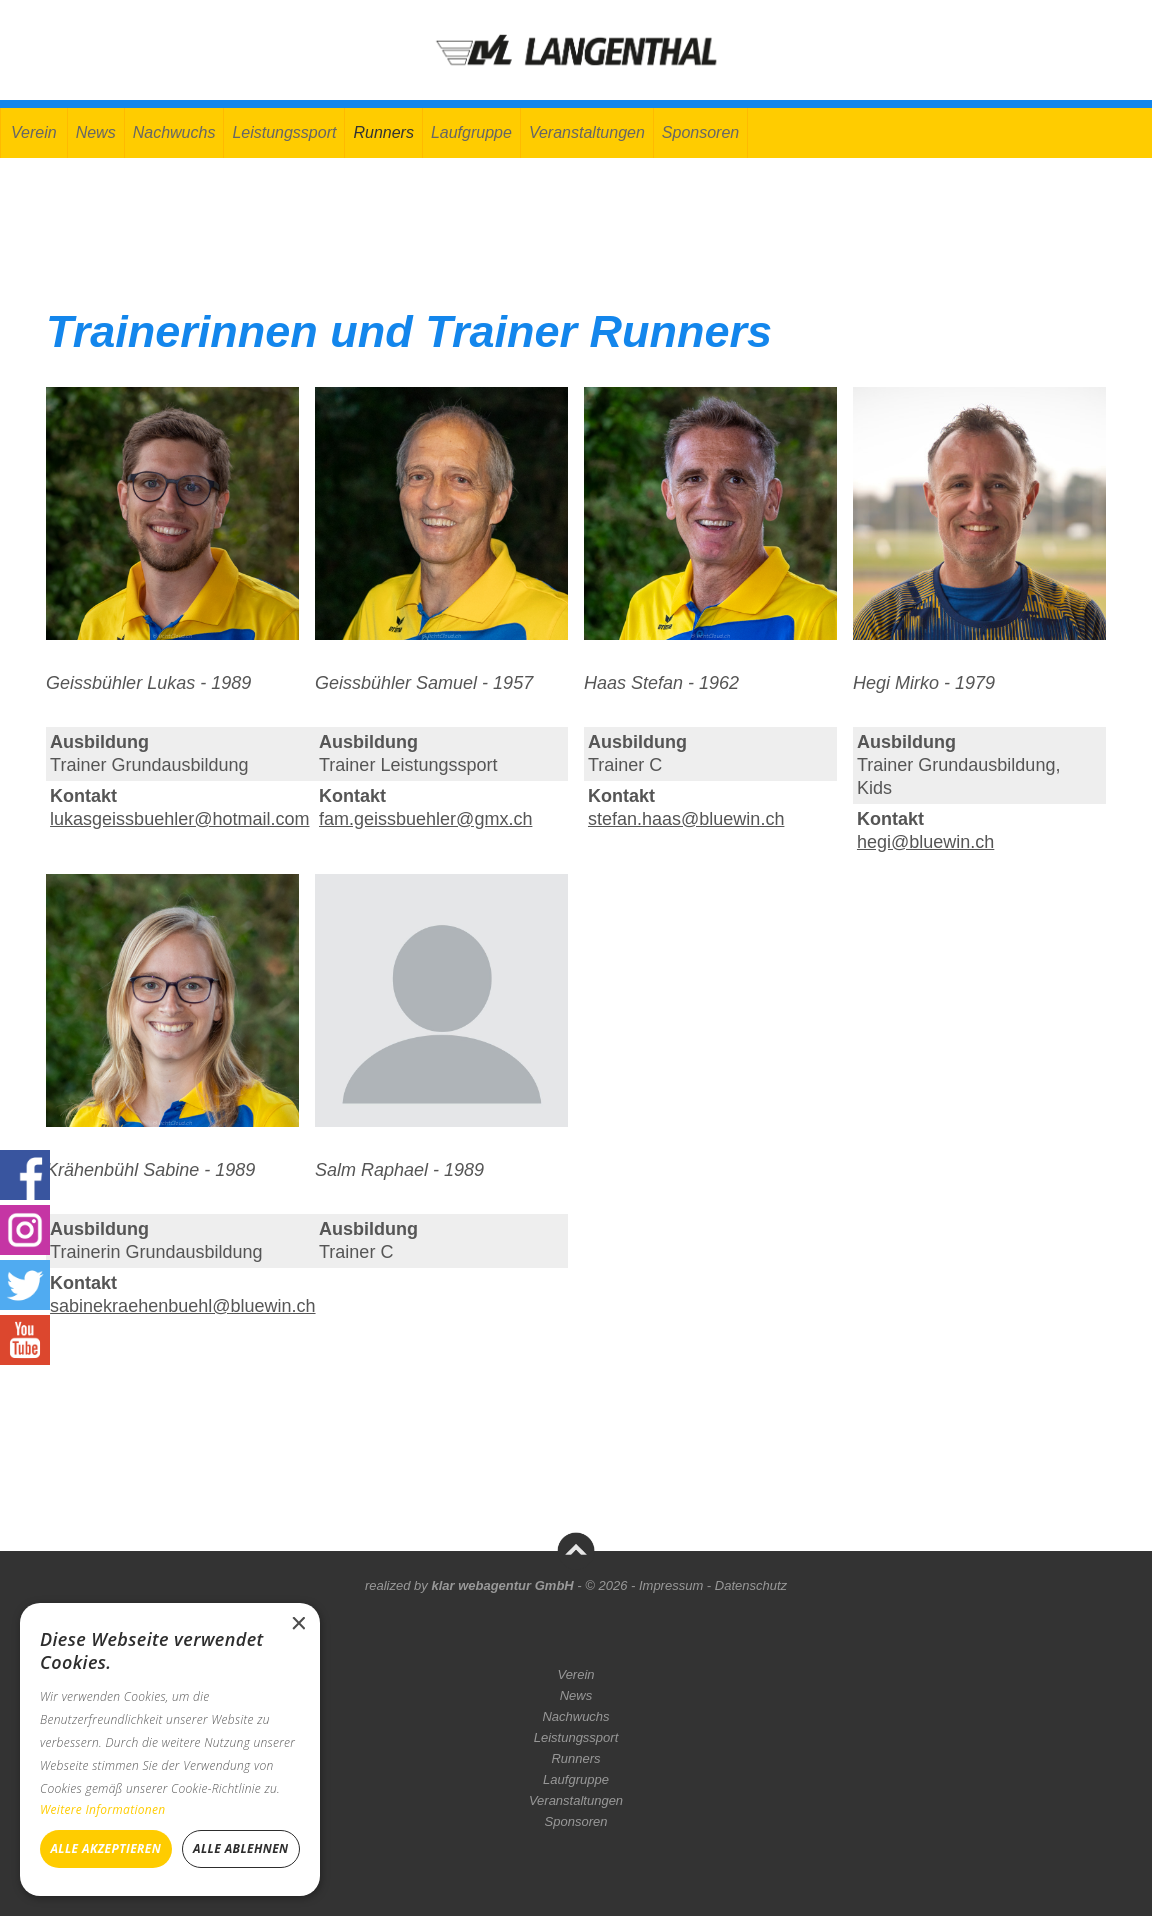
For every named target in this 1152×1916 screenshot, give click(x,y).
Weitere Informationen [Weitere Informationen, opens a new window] (103, 1809)
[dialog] (170, 1749)
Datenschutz (751, 1585)
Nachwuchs (174, 132)
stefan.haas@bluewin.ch (686, 819)
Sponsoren (700, 132)
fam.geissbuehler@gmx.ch (425, 819)
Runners (383, 132)
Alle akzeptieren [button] (105, 1848)
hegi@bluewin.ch (925, 842)
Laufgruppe (471, 132)
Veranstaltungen (587, 132)
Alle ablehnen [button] (241, 1848)
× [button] (297, 1624)
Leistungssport (284, 132)
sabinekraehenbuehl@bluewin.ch (182, 1306)
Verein (34, 132)
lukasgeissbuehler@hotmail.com (179, 819)
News (96, 132)
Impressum (671, 1585)
